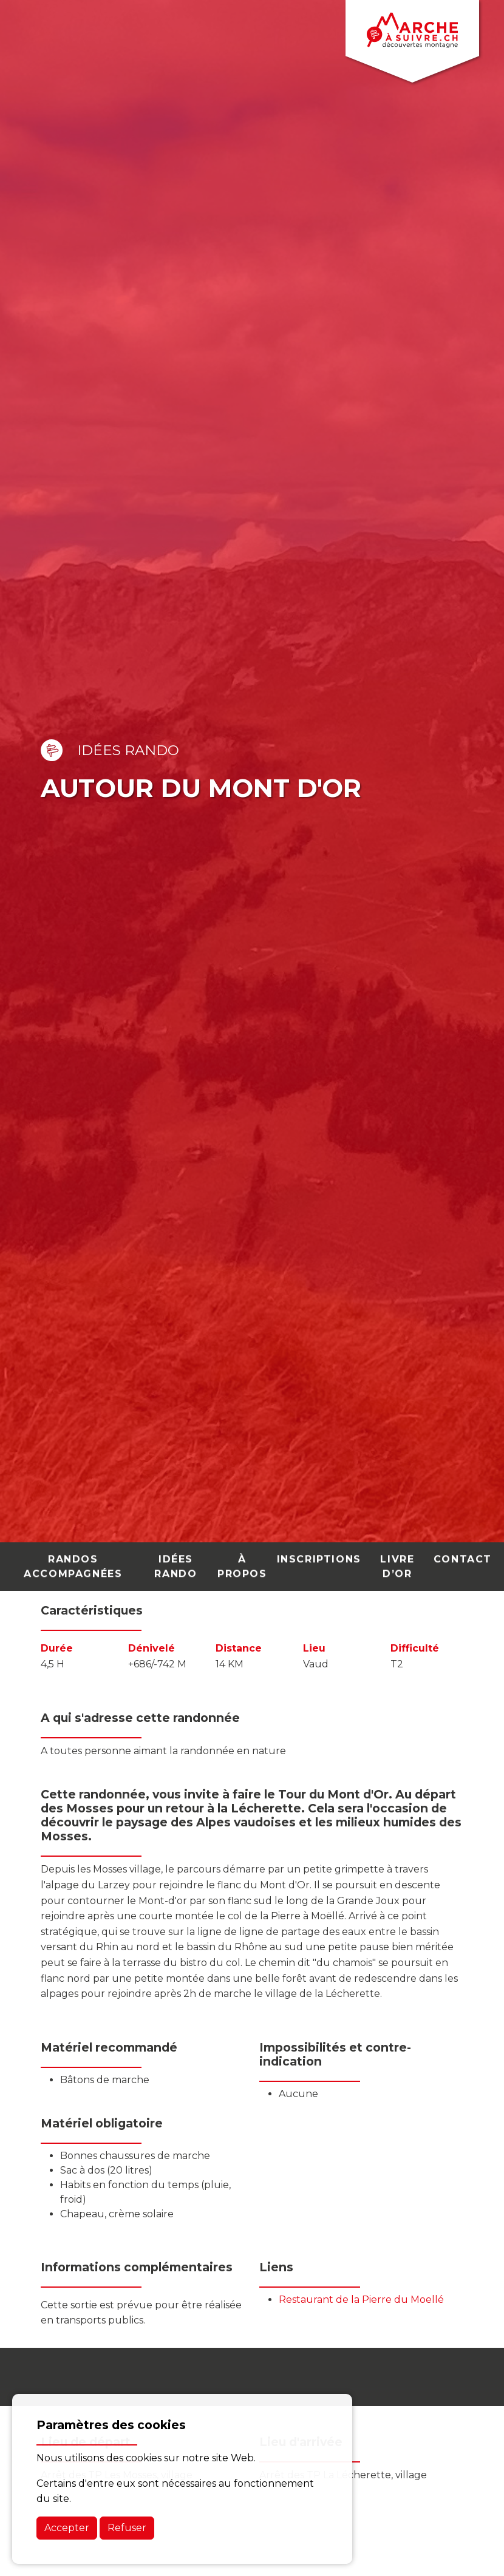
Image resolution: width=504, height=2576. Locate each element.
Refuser (126, 2528)
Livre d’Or (397, 1559)
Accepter (66, 2528)
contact (463, 1551)
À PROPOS (242, 1559)
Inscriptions (319, 1551)
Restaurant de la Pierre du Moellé (361, 2299)
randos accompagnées (73, 1559)
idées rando (175, 1559)
